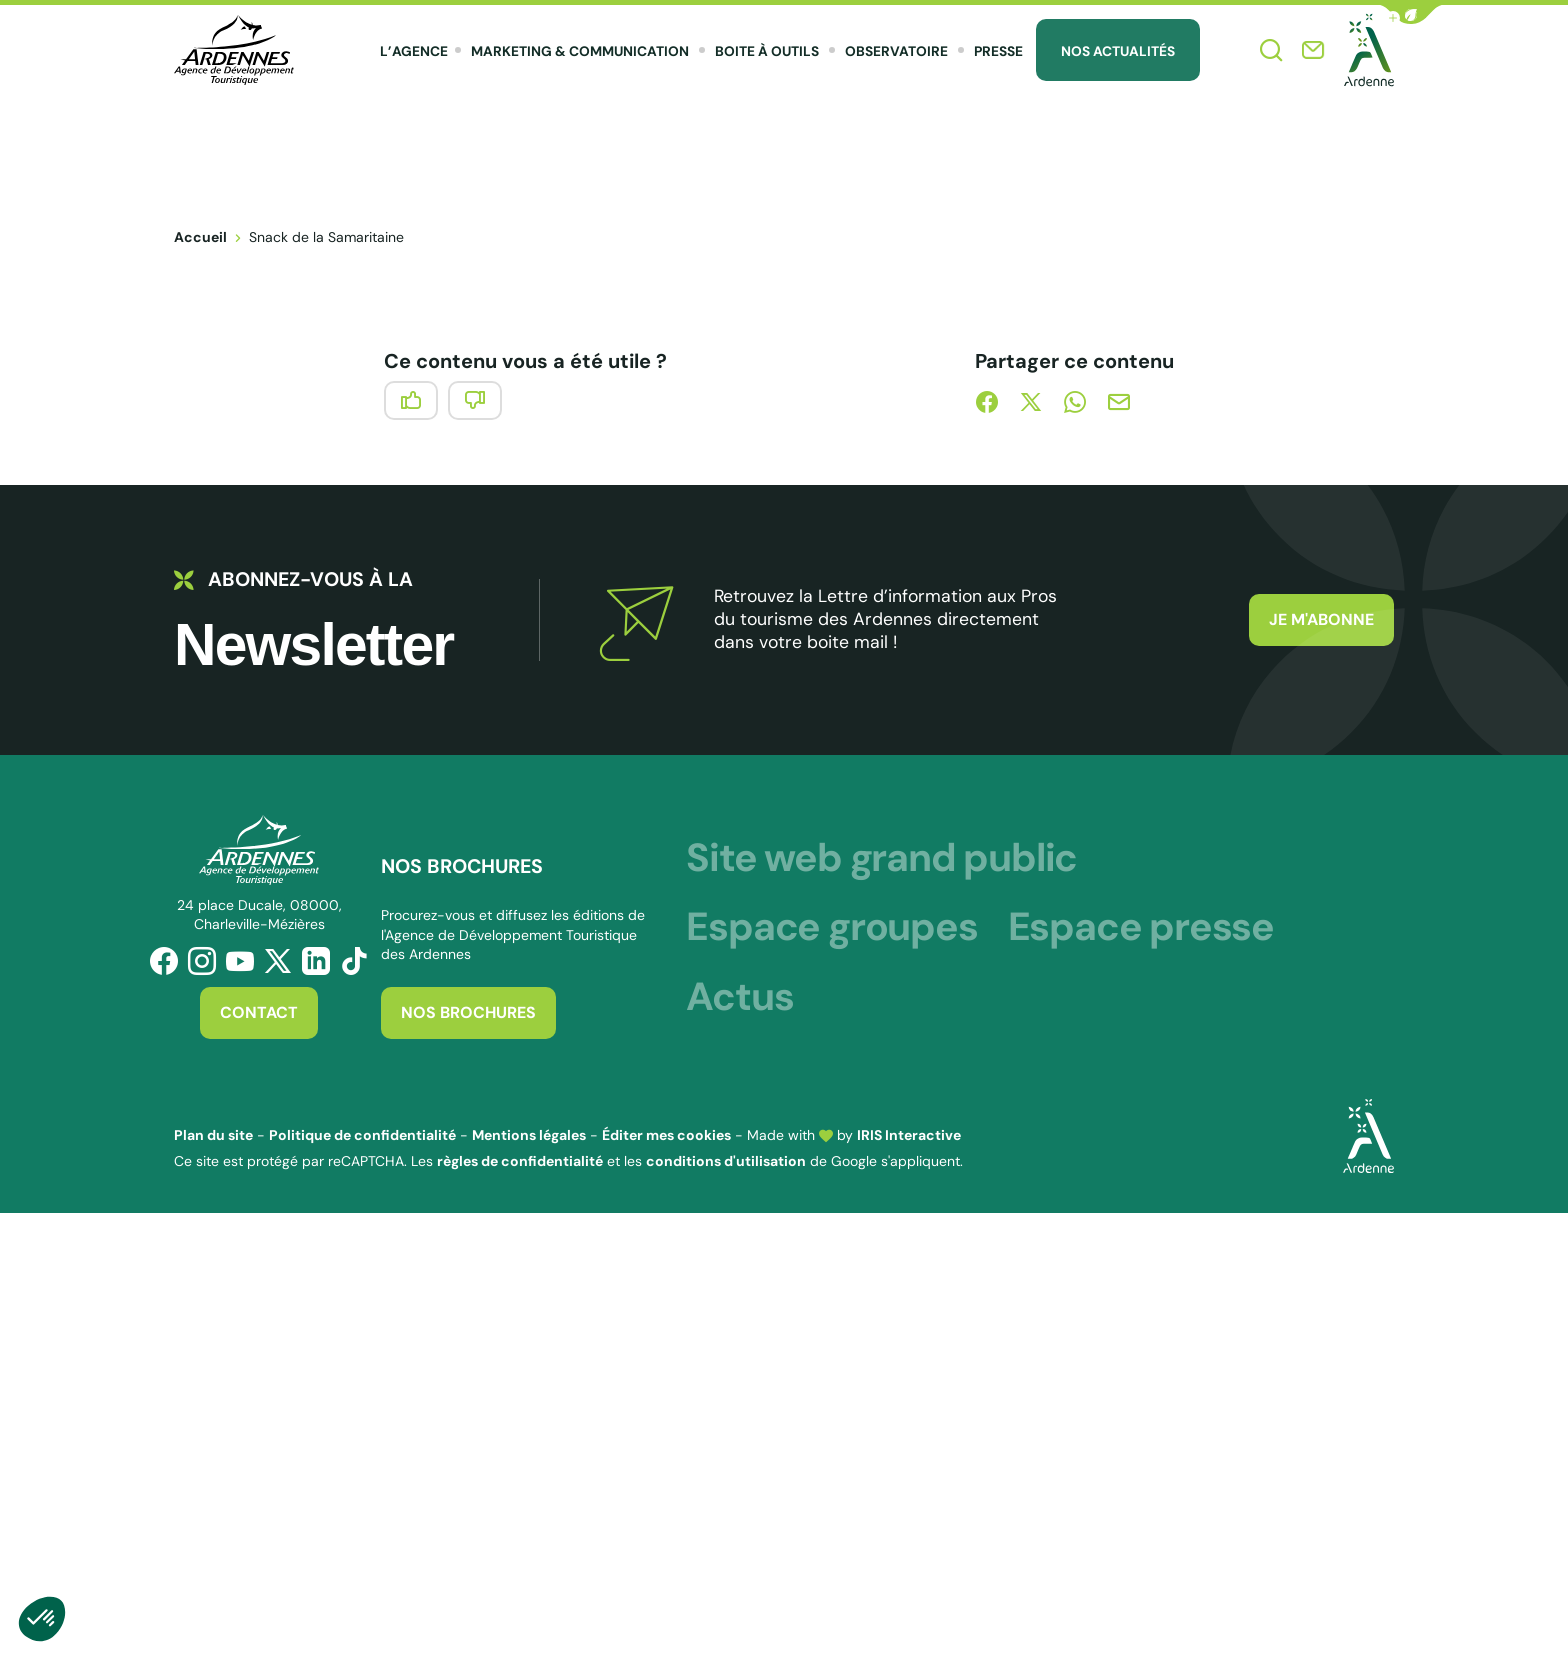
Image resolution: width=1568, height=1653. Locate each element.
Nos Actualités (1118, 51)
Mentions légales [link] (529, 1135)
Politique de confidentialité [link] (362, 1135)
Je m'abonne (1321, 619)
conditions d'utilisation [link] (726, 1161)
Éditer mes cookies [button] (666, 1135)
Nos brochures (468, 1012)
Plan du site (213, 1135)
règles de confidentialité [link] (520, 1161)
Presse (998, 51)
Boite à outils (767, 51)
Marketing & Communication (580, 51)
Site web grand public (881, 857)
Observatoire (896, 51)
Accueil (200, 237)
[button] (1411, 14)
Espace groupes (831, 926)
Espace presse (1141, 926)
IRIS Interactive (909, 1135)
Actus (739, 996)
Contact (259, 1012)
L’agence (414, 51)
